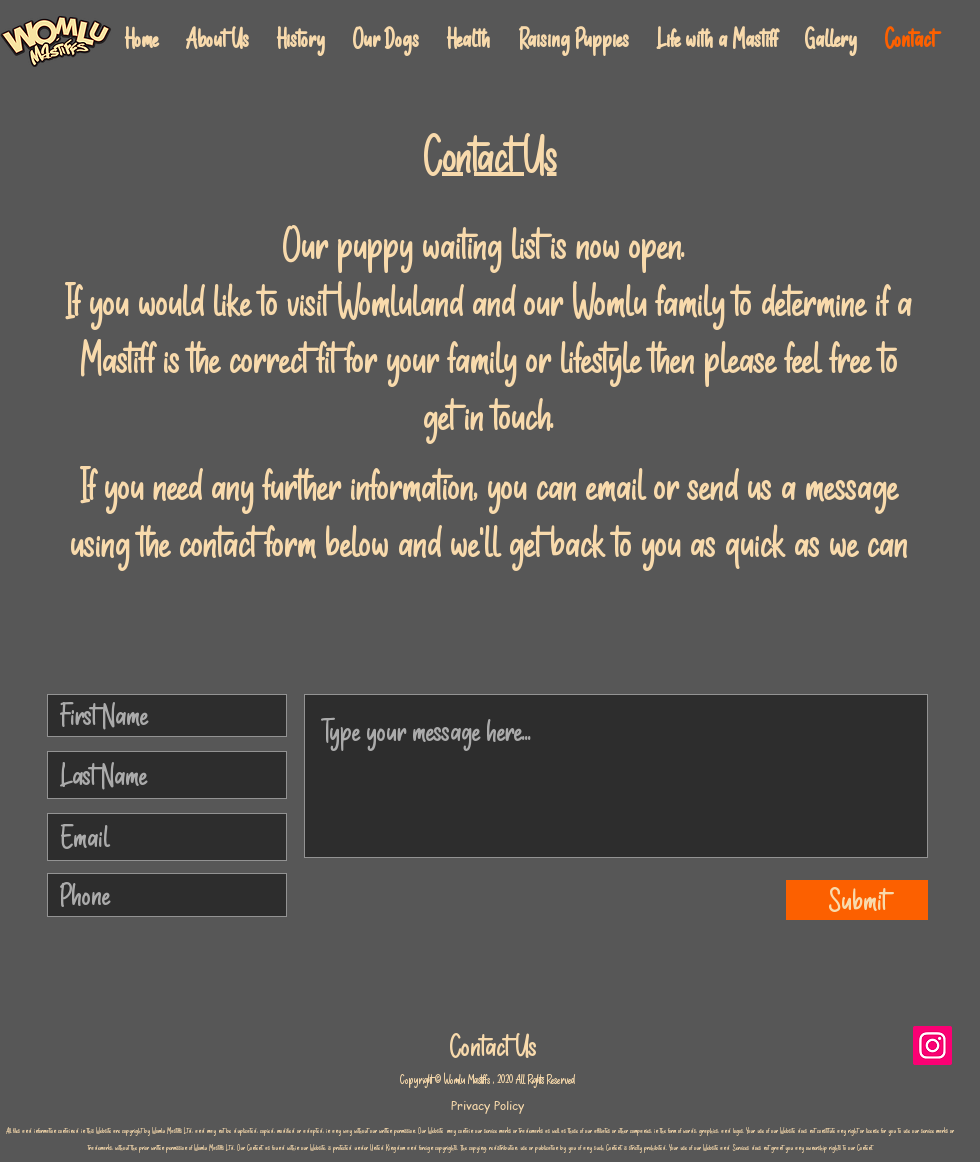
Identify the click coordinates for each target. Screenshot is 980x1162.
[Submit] (857, 900)
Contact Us (493, 1046)
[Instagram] (932, 1045)
